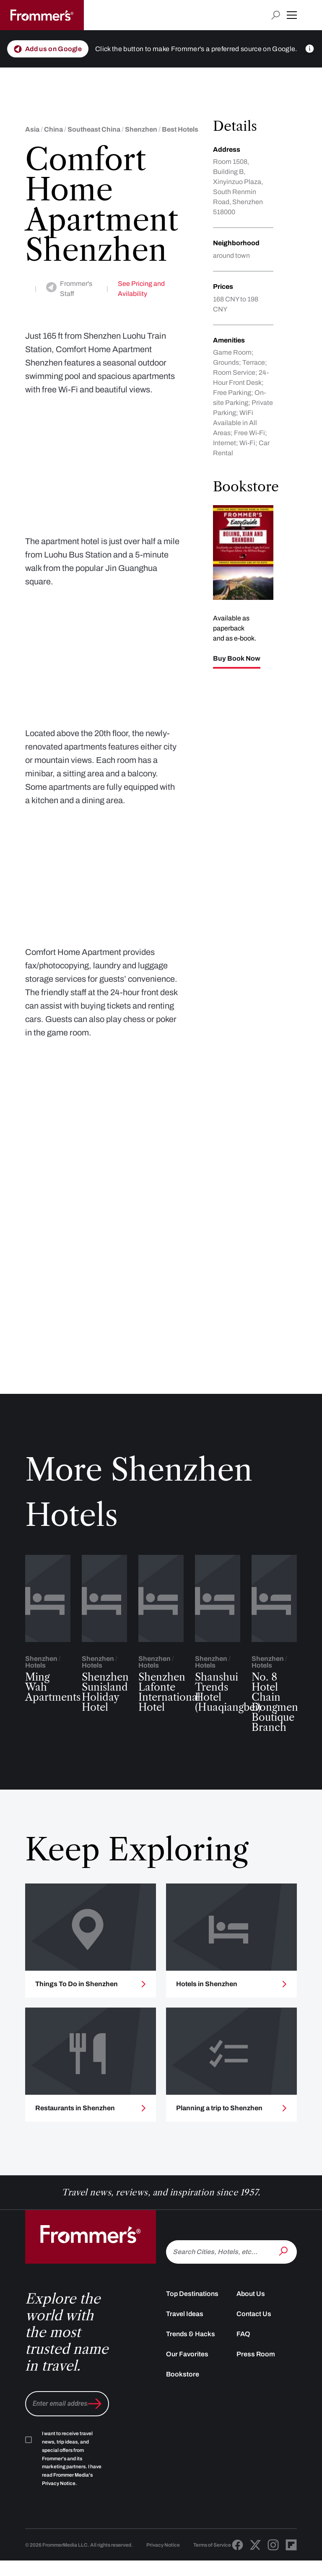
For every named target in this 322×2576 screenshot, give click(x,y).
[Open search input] (275, 15)
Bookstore (182, 2411)
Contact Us (253, 2351)
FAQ (243, 2371)
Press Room (255, 2391)
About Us (250, 2331)
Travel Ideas (184, 2351)
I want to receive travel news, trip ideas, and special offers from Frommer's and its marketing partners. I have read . (71, 2496)
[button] (292, 15)
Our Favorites (187, 2391)
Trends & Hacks (190, 2371)
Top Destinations (192, 2331)
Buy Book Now (236, 658)
